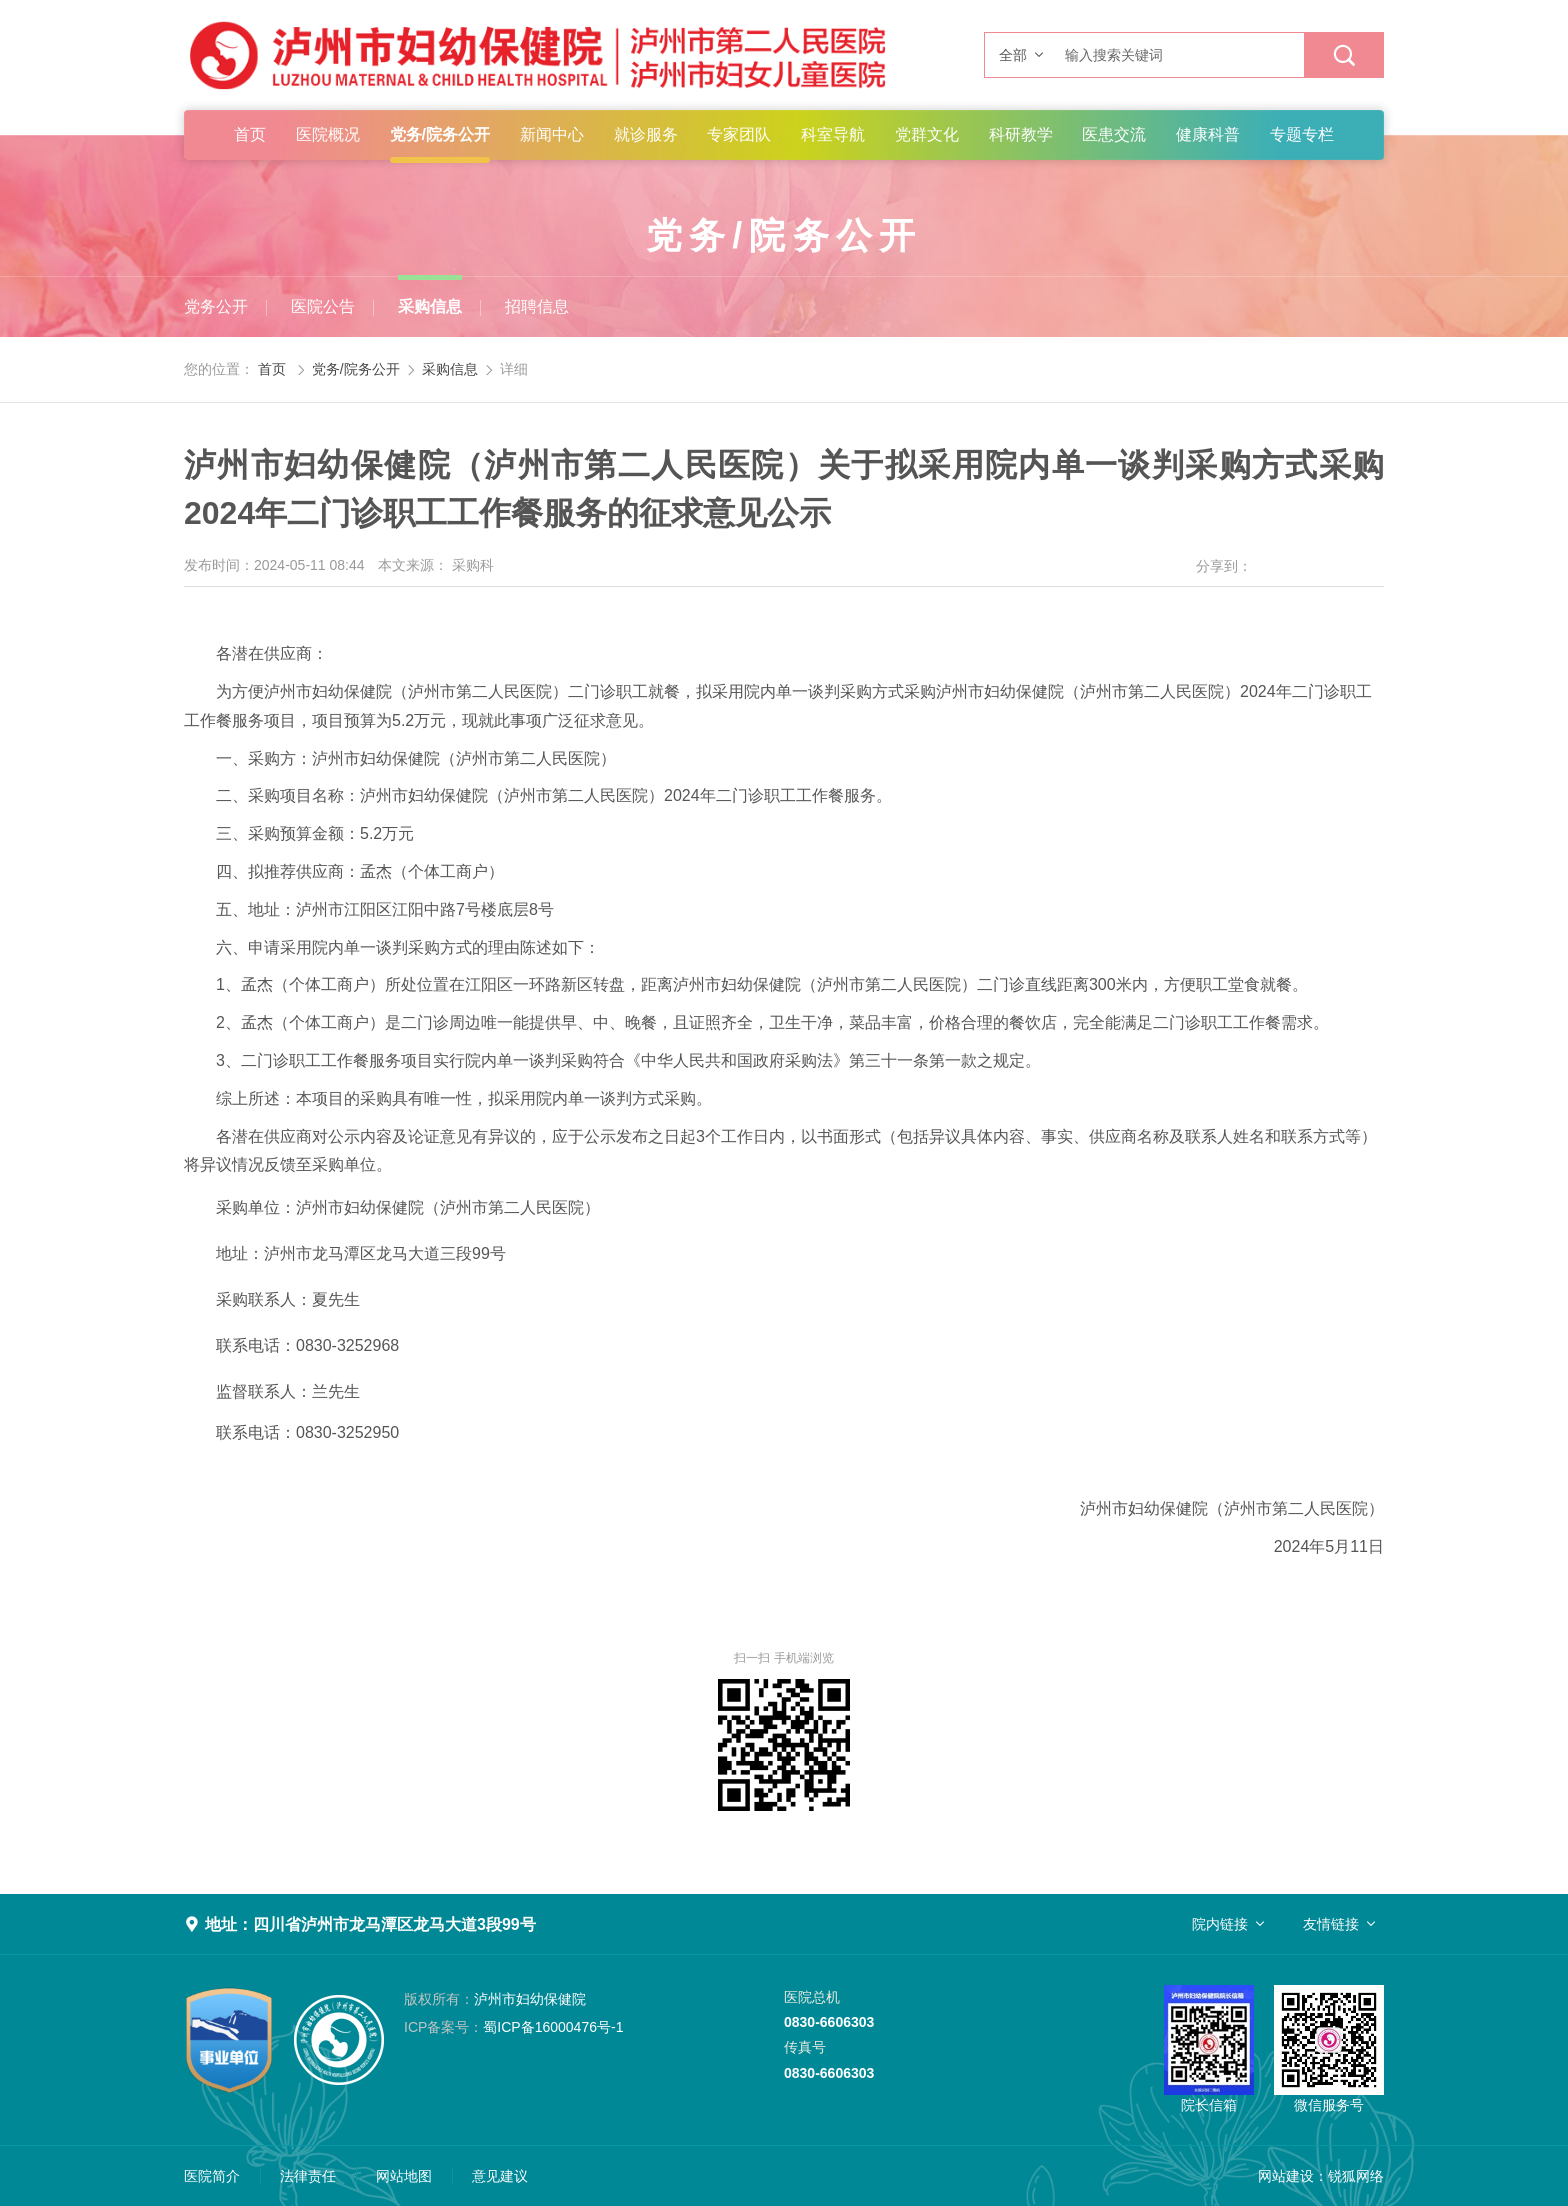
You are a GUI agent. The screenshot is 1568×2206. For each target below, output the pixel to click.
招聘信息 (537, 306)
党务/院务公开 (440, 134)
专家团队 (739, 134)
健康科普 (1208, 134)
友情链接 (1331, 1924)
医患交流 (1114, 134)
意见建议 (500, 2176)
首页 (250, 134)
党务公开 (216, 306)
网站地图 (404, 2176)
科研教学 (1021, 134)
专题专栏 (1302, 134)
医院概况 (328, 134)
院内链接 (1220, 1924)
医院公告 (323, 306)
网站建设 (1286, 2176)
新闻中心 (552, 134)
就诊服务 (646, 134)
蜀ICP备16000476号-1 (513, 2027)
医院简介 (212, 2176)
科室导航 (833, 134)
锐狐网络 (1356, 2176)
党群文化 (927, 134)
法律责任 (308, 2176)
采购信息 (430, 306)
